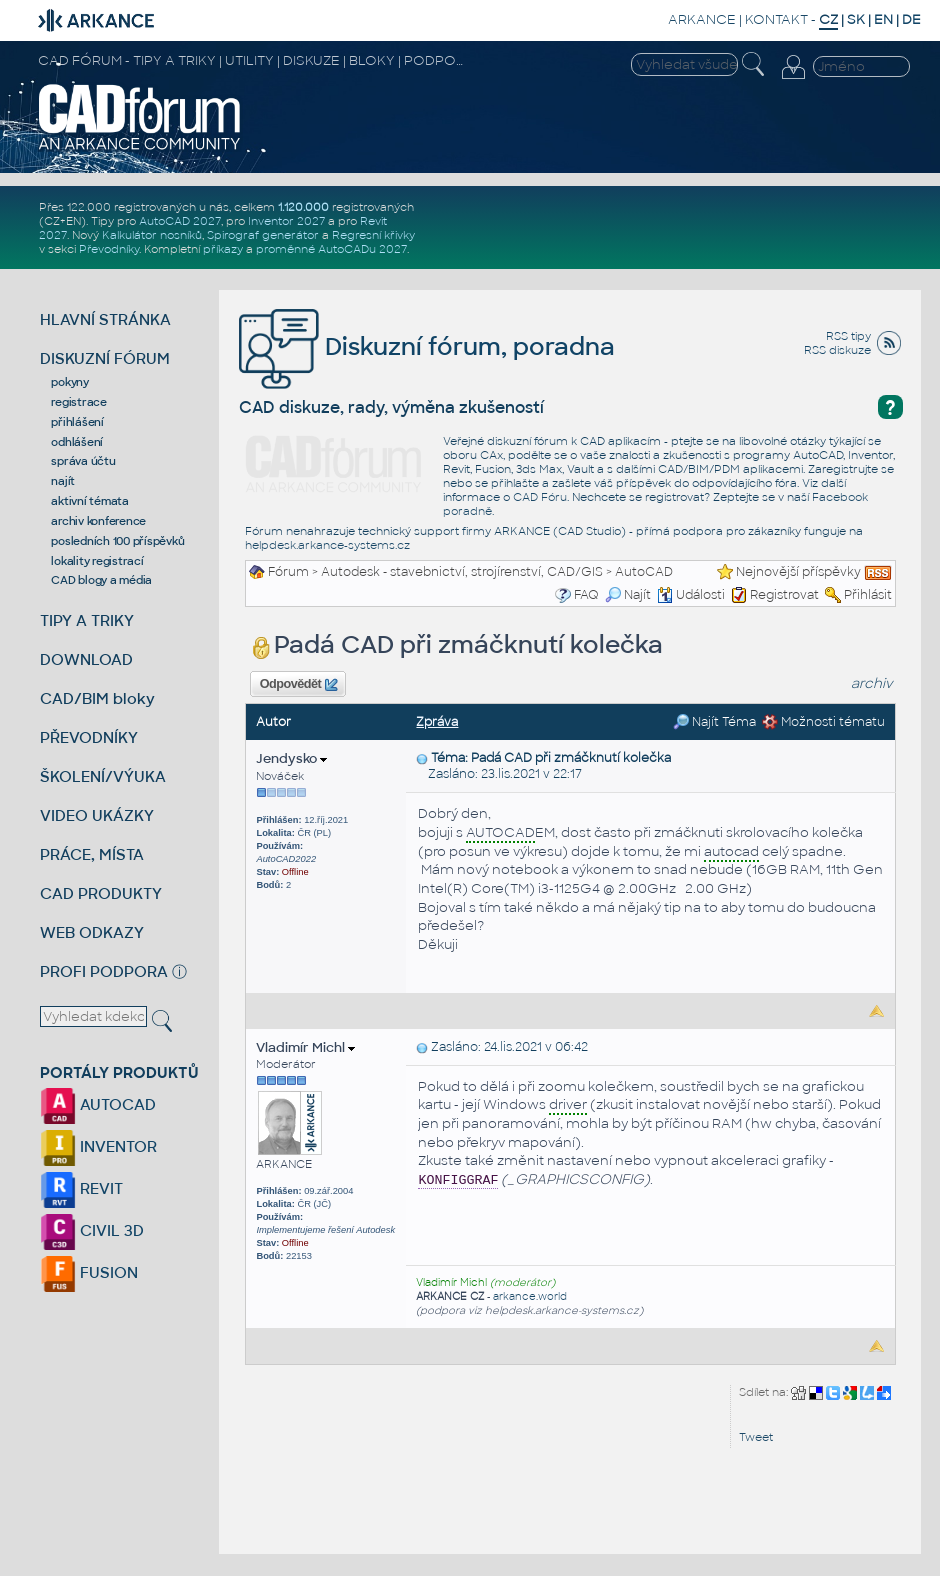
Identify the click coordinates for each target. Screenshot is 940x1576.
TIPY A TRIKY (87, 620)
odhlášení (77, 442)
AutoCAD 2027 (180, 221)
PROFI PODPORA (104, 971)
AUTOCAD (98, 1104)
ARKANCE (702, 19)
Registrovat (784, 595)
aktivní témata (90, 501)
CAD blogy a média (101, 580)
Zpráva (437, 722)
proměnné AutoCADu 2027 (331, 249)
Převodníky (109, 249)
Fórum (288, 572)
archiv (872, 683)
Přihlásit (868, 595)
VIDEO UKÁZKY (97, 815)
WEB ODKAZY (92, 932)
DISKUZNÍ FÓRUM (105, 358)
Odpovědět (299, 685)
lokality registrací (97, 561)
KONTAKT (776, 19)
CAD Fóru (540, 497)
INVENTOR (98, 1146)
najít (63, 481)
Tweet (756, 1437)
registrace (79, 402)
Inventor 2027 (286, 221)
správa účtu (83, 461)
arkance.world (530, 1296)
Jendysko (291, 758)
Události (691, 595)
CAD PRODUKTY (101, 893)
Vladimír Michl (305, 1047)
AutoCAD (644, 572)
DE (911, 19)
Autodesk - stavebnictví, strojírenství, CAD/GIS (462, 572)
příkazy (223, 249)
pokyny (70, 382)
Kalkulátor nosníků (152, 235)
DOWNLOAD (86, 659)
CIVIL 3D (92, 1230)
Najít (628, 595)
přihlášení (77, 422)
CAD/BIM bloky (97, 698)
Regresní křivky (373, 235)
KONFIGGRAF (458, 1180)
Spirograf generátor (263, 235)
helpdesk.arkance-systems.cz (327, 545)
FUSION (89, 1272)
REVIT (81, 1188)
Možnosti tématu (823, 722)
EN (883, 19)
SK (856, 19)
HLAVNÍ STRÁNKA (105, 319)
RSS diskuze (837, 350)
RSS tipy (848, 336)
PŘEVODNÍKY (89, 737)
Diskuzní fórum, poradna (427, 346)
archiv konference (98, 521)
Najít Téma (714, 722)
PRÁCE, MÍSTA (92, 854)
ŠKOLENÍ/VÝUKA (103, 776)
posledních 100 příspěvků (117, 541)
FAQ (586, 595)
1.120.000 (303, 207)
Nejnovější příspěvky (798, 572)
